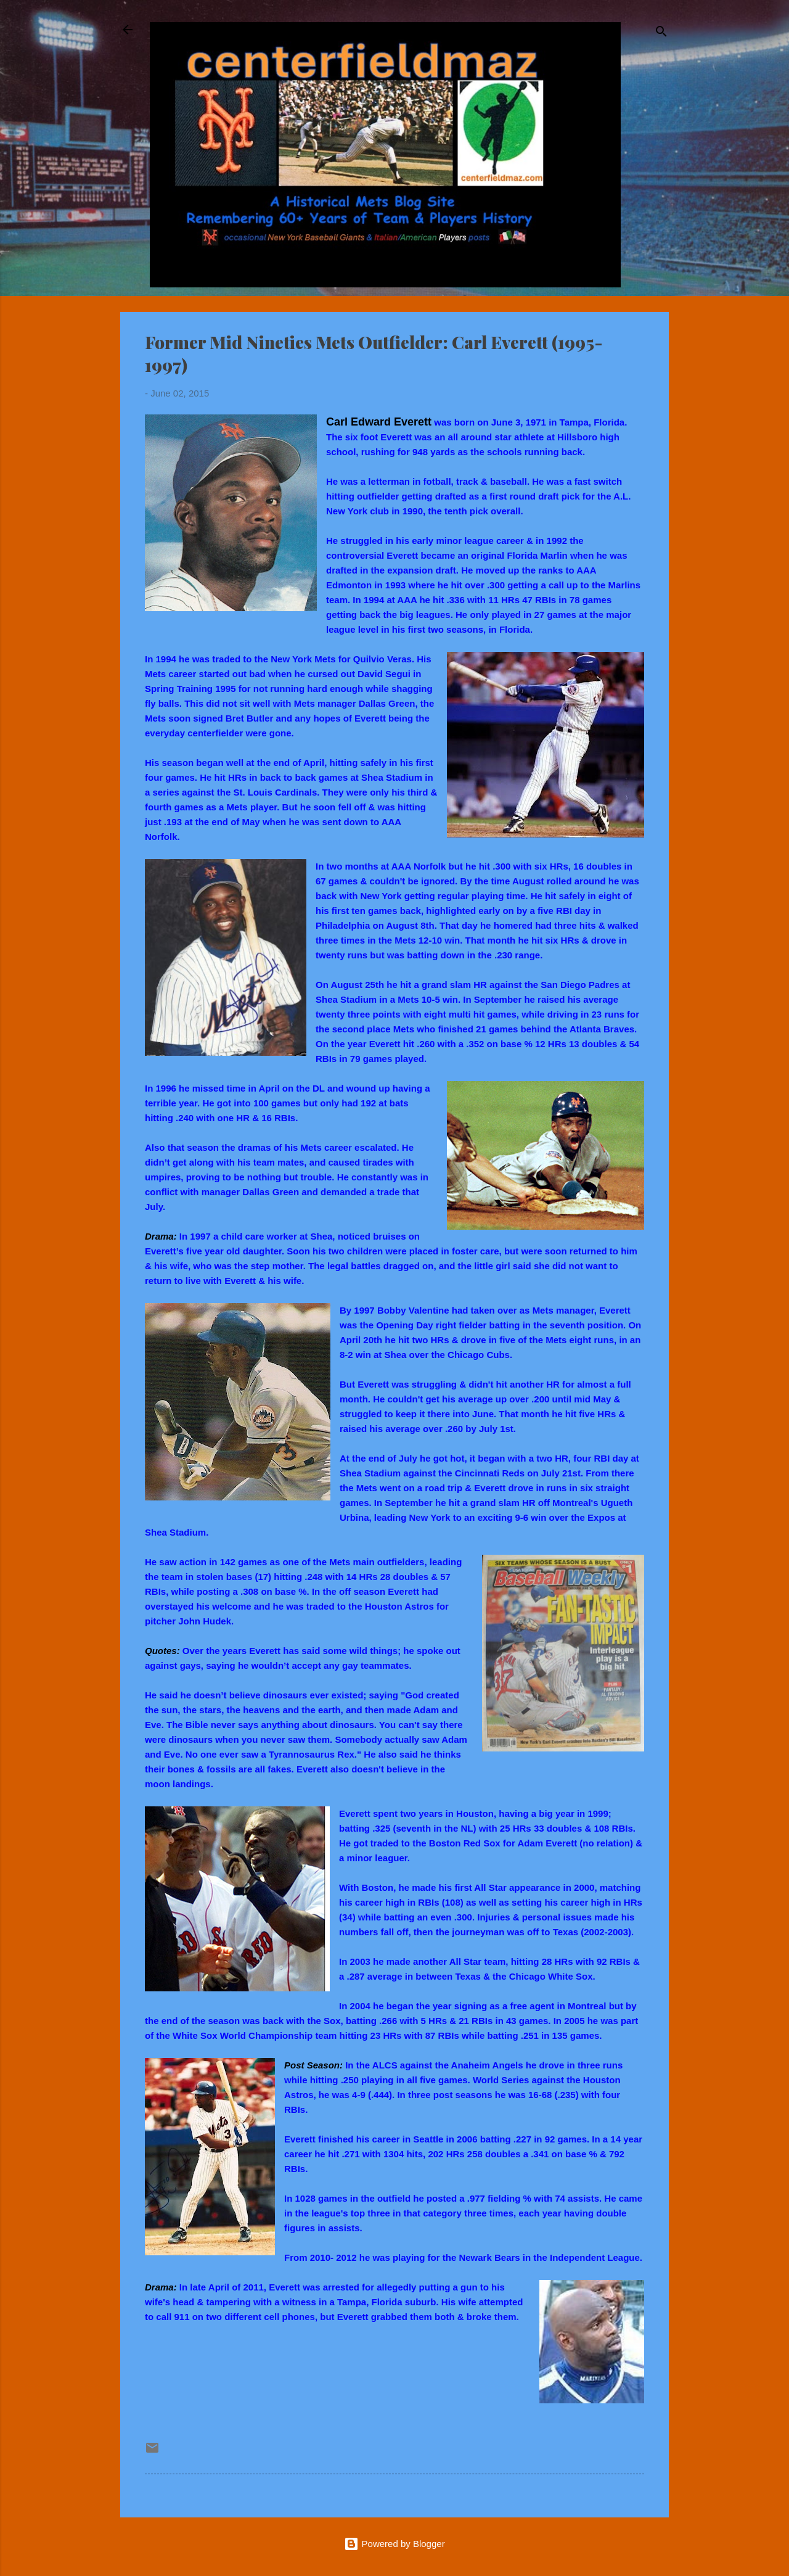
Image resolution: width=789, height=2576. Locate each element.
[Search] (661, 33)
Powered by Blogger (394, 2543)
